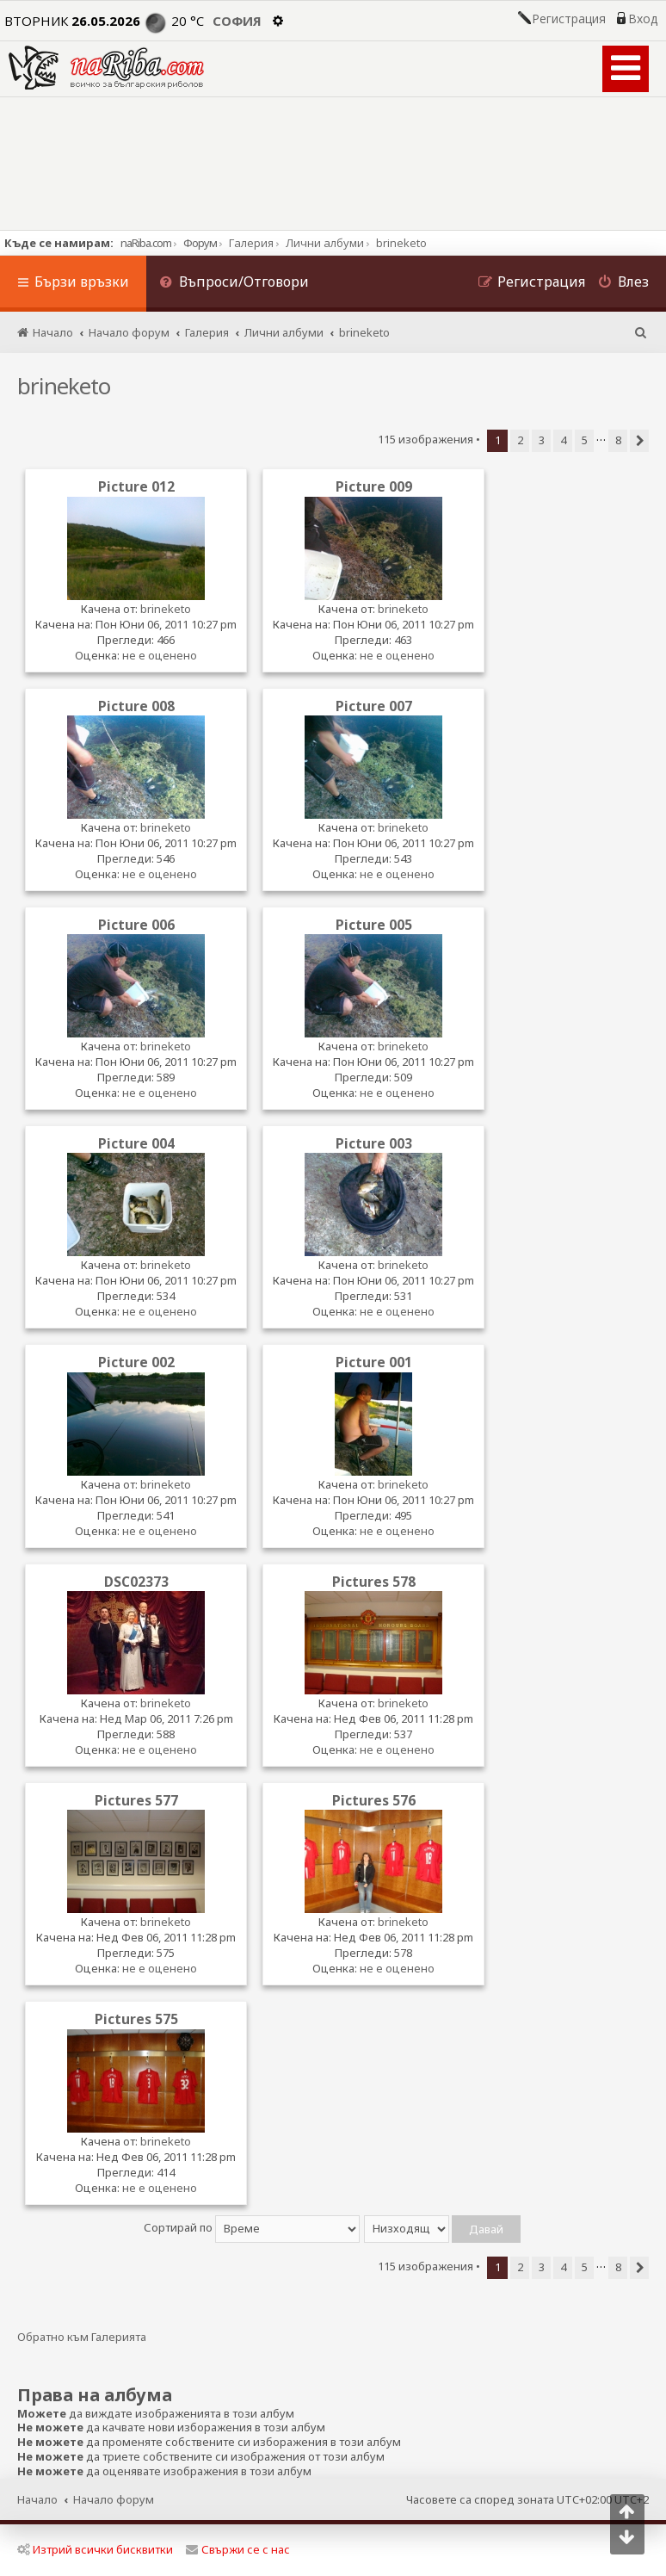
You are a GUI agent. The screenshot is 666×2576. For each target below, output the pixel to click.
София (237, 20)
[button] (639, 441)
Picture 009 (374, 486)
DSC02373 (136, 1581)
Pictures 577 (136, 1800)
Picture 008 (136, 706)
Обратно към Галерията (81, 2337)
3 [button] (542, 440)
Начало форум (113, 2499)
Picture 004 (136, 1143)
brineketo (63, 385)
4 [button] (563, 440)
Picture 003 (374, 1143)
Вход (642, 19)
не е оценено (159, 655)
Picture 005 (374, 924)
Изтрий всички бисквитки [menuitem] (95, 2549)
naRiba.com (145, 243)
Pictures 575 (136, 2019)
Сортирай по (252, 2227)
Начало (37, 2499)
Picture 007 (374, 706)
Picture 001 (374, 1362)
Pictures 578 (374, 1581)
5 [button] (585, 440)
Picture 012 (136, 486)
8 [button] (618, 440)
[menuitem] (234, 284)
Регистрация (569, 19)
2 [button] (520, 440)
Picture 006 (136, 924)
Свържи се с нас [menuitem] (238, 2549)
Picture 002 (136, 1362)
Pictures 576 (374, 1800)
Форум (200, 243)
